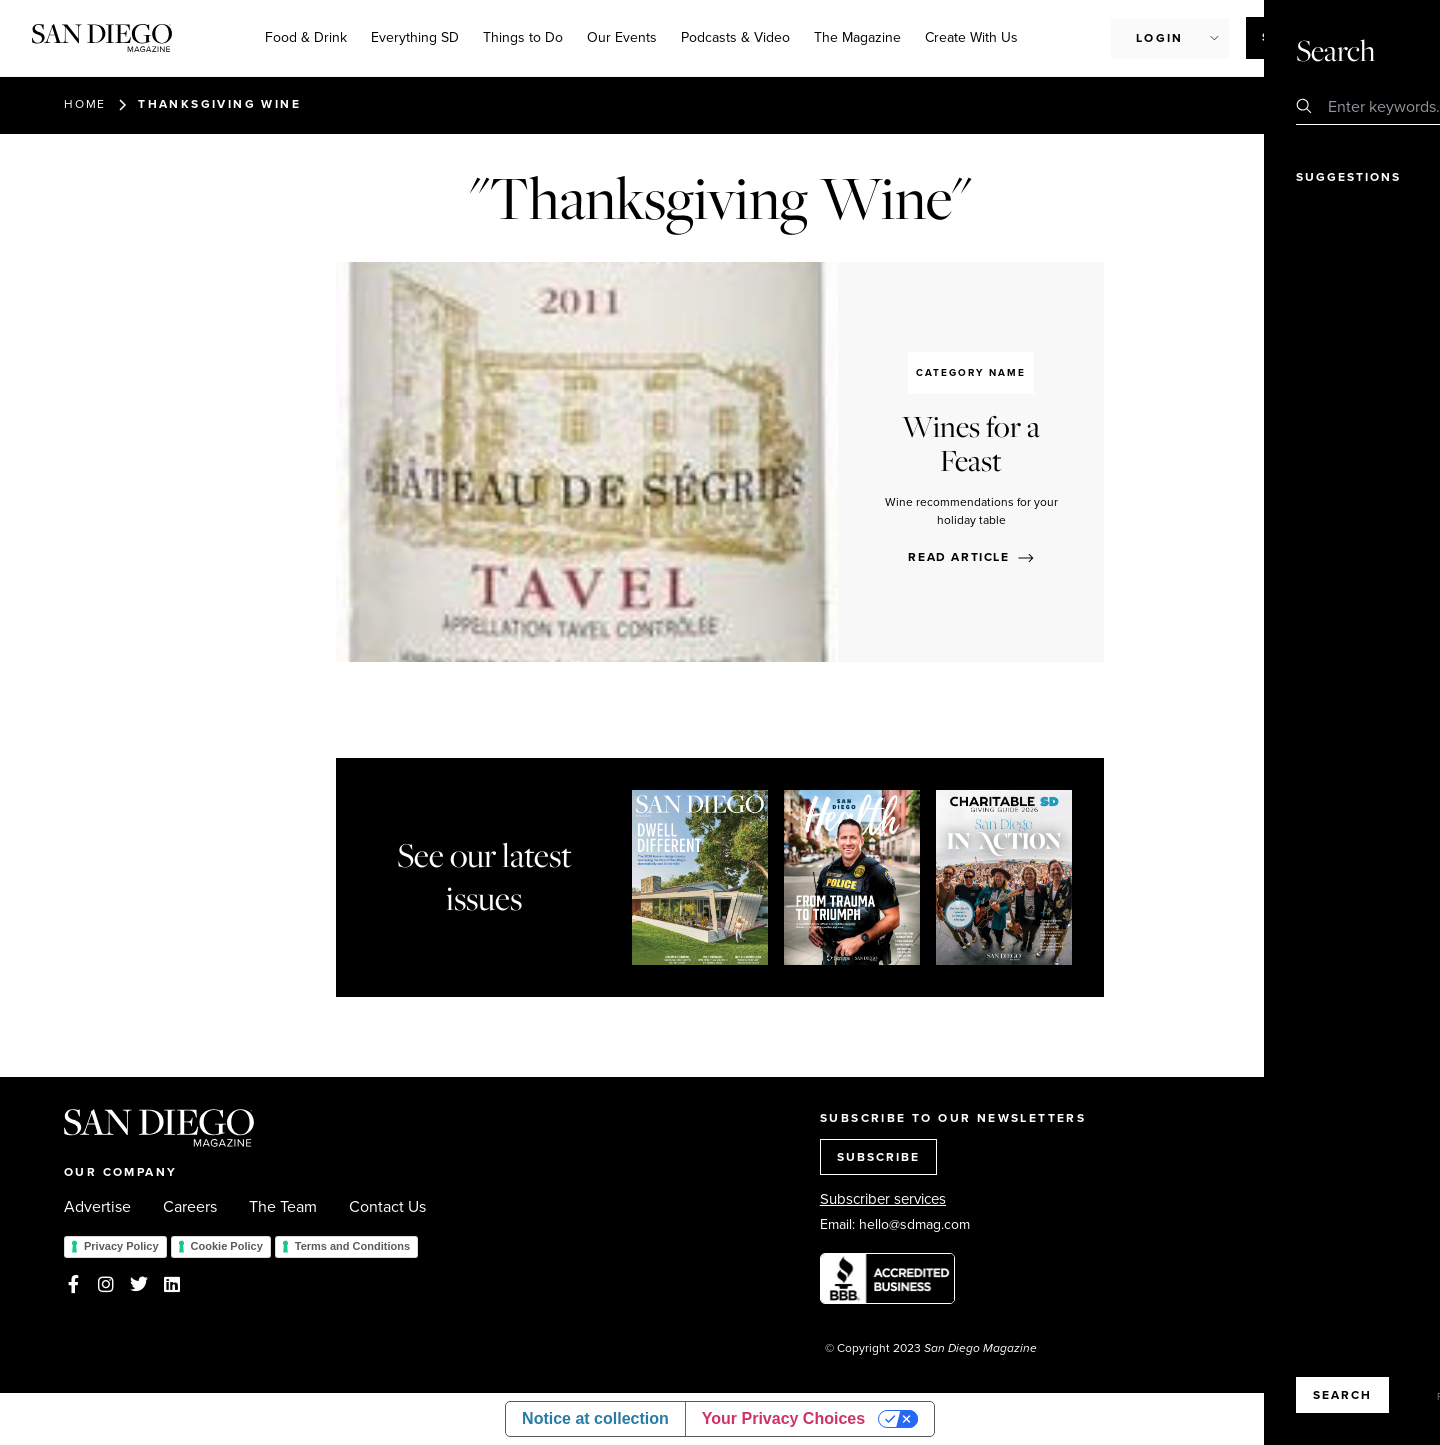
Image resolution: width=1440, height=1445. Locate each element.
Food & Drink (306, 37)
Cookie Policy (227, 1246)
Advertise (97, 1207)
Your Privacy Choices (783, 1418)
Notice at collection (595, 1418)
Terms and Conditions (352, 1246)
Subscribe (1302, 37)
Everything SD (415, 37)
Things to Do (523, 37)
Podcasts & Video (735, 37)
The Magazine (857, 37)
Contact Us (387, 1207)
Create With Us (971, 37)
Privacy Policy (121, 1246)
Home (85, 104)
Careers (190, 1207)
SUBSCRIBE (878, 1157)
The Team (283, 1207)
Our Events (622, 37)
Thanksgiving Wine (219, 104)
